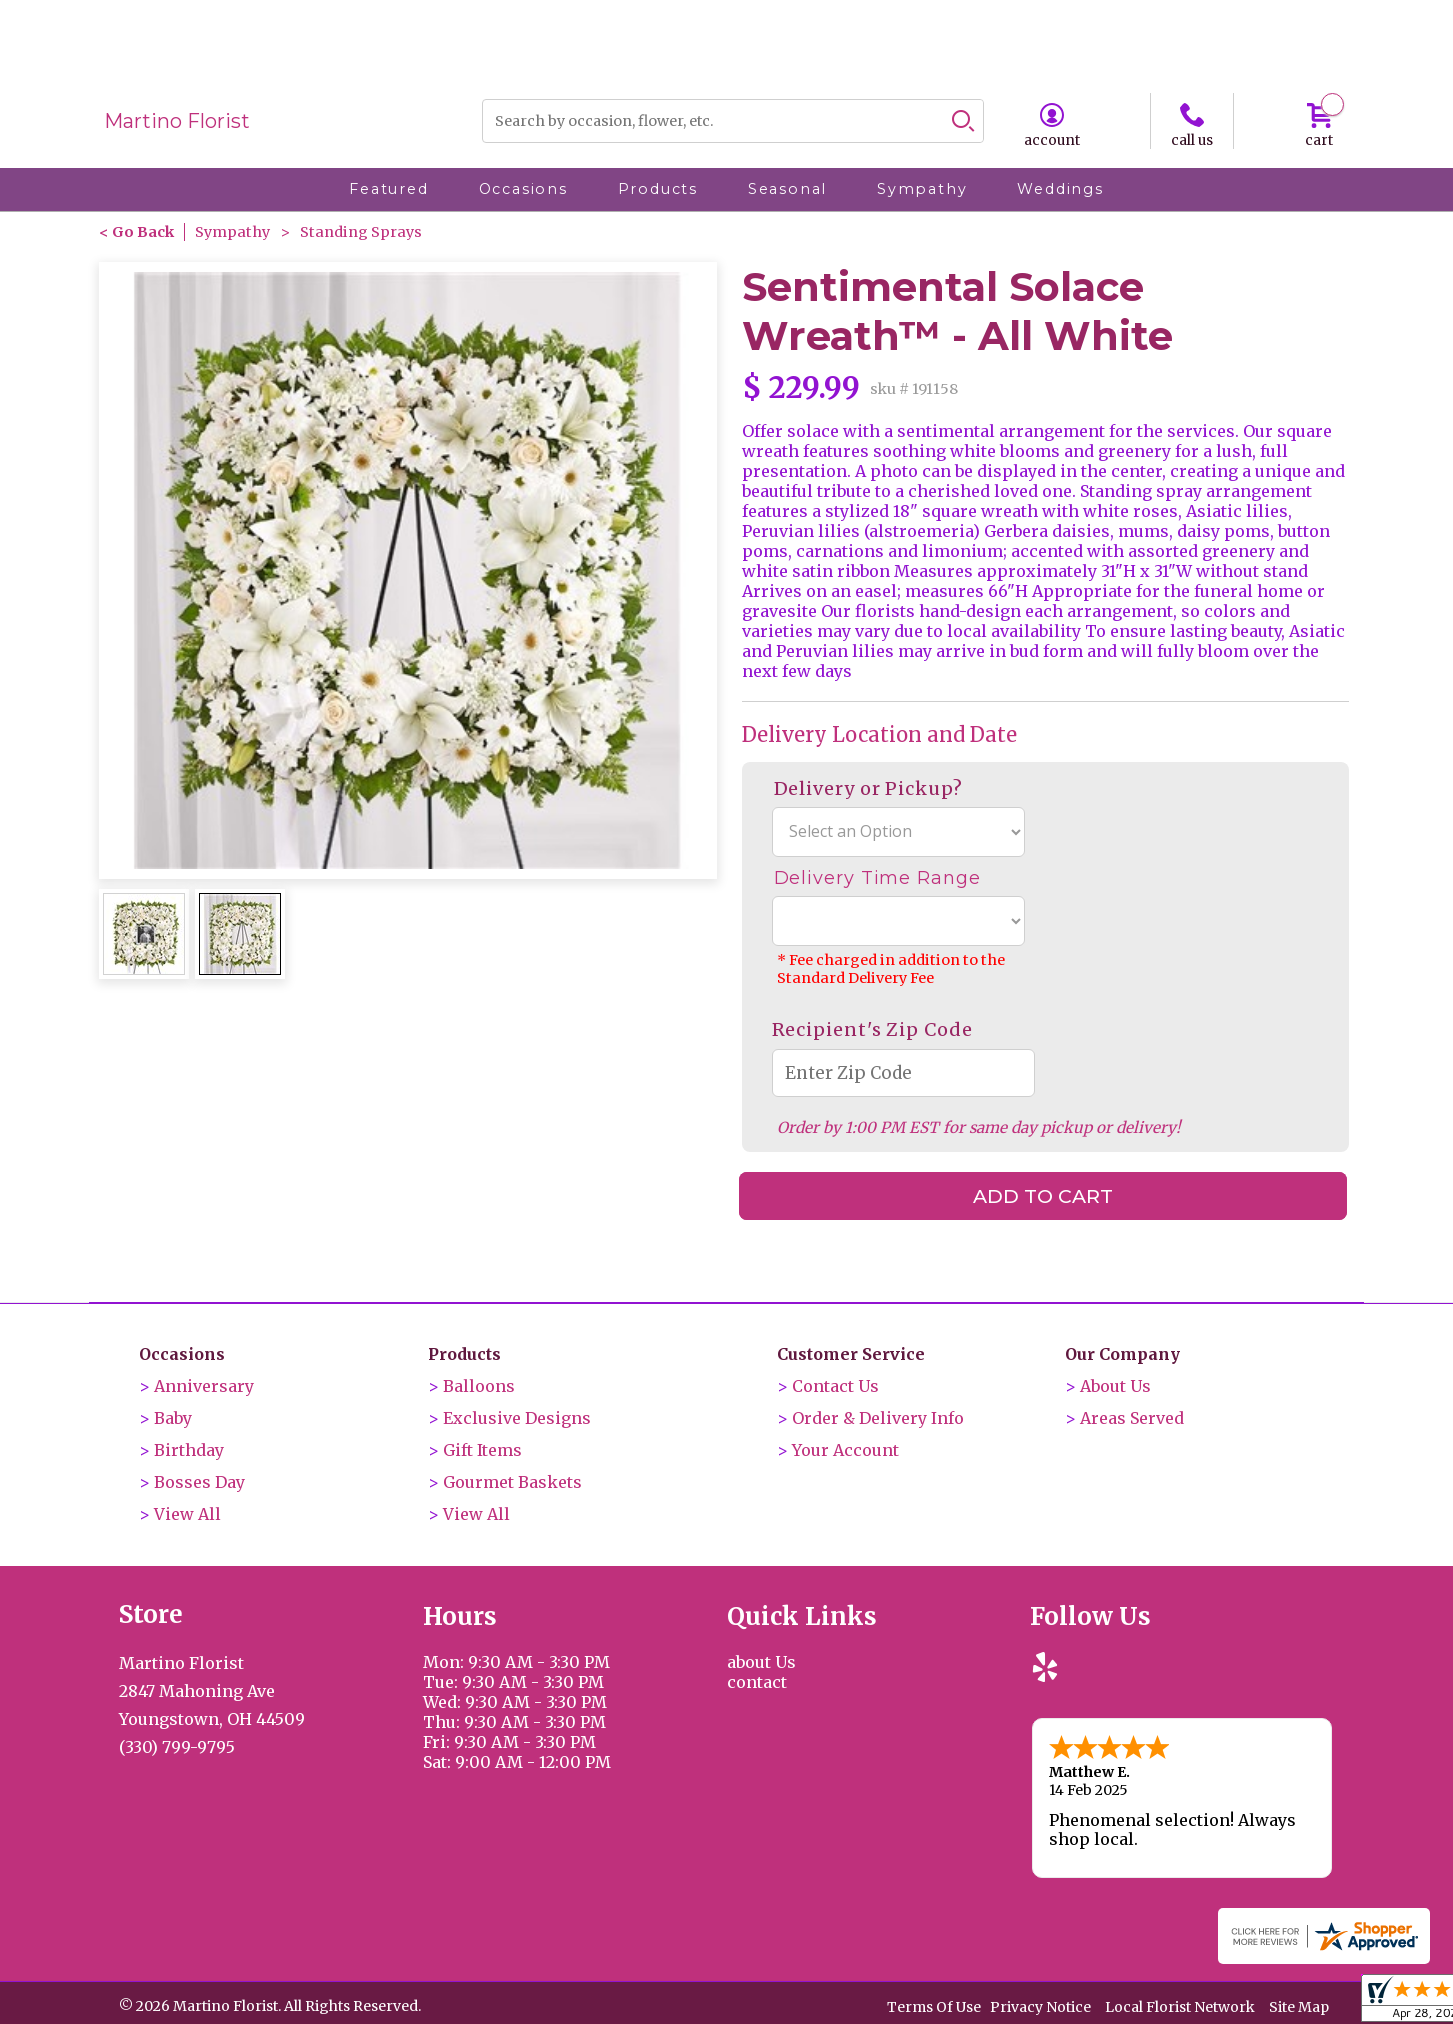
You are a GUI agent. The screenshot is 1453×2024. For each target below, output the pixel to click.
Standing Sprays (361, 232)
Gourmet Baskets (512, 1482)
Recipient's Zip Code (872, 1029)
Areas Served (1132, 1418)
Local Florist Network (1180, 2006)
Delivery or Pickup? (868, 788)
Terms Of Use (934, 2006)
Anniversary (204, 1386)
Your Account (845, 1450)
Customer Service (851, 1354)
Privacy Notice (1040, 2006)
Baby (173, 1418)
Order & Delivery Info (878, 1418)
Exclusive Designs (517, 1418)
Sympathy (232, 232)
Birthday (189, 1450)
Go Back (143, 232)
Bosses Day (199, 1482)
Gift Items (482, 1450)
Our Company (1122, 1354)
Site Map (1299, 2006)
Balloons (479, 1386)
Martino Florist (177, 121)
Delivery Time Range (877, 878)
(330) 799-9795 (177, 1747)
